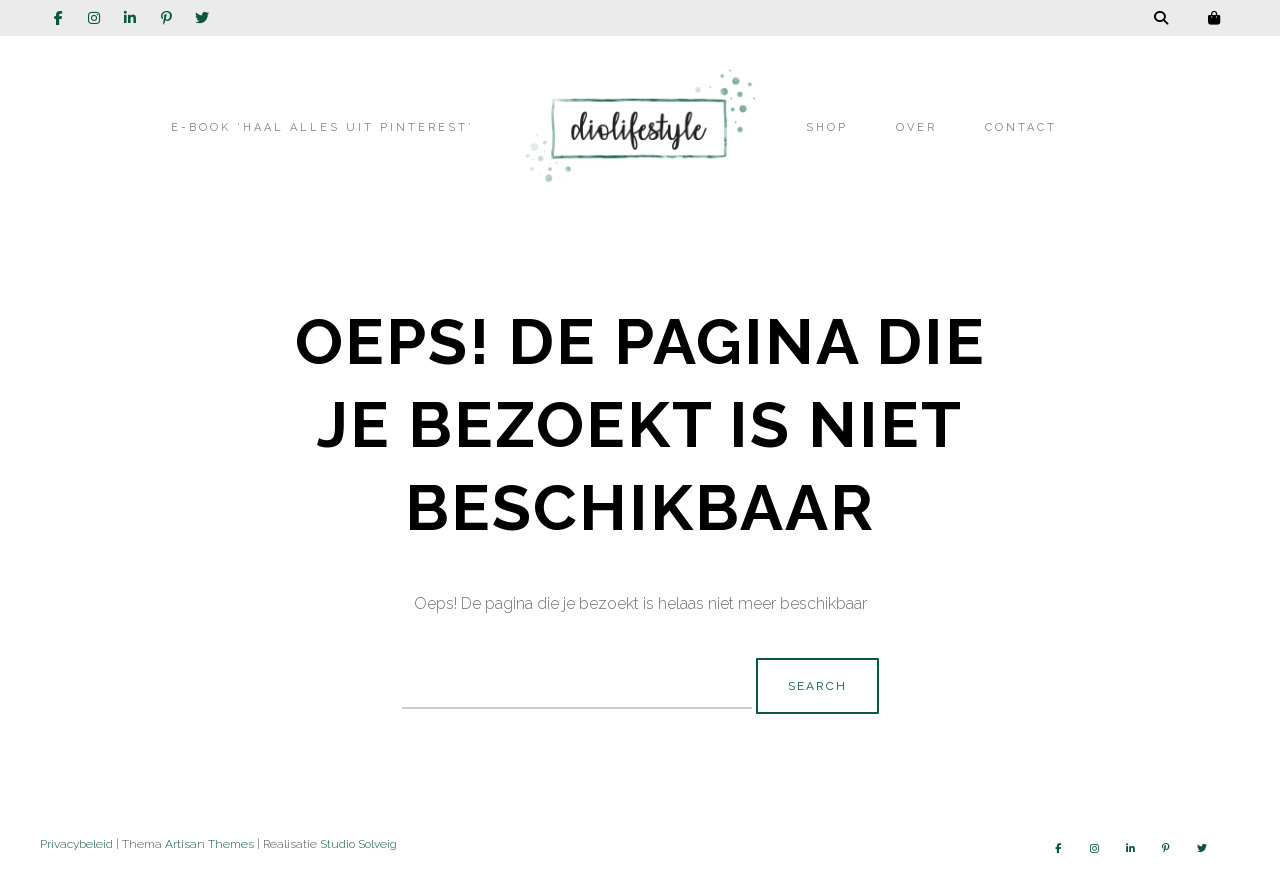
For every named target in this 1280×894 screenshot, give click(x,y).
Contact (1021, 127)
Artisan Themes (209, 844)
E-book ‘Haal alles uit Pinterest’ (322, 127)
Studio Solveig (358, 844)
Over (916, 127)
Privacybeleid (76, 844)
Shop (827, 127)
